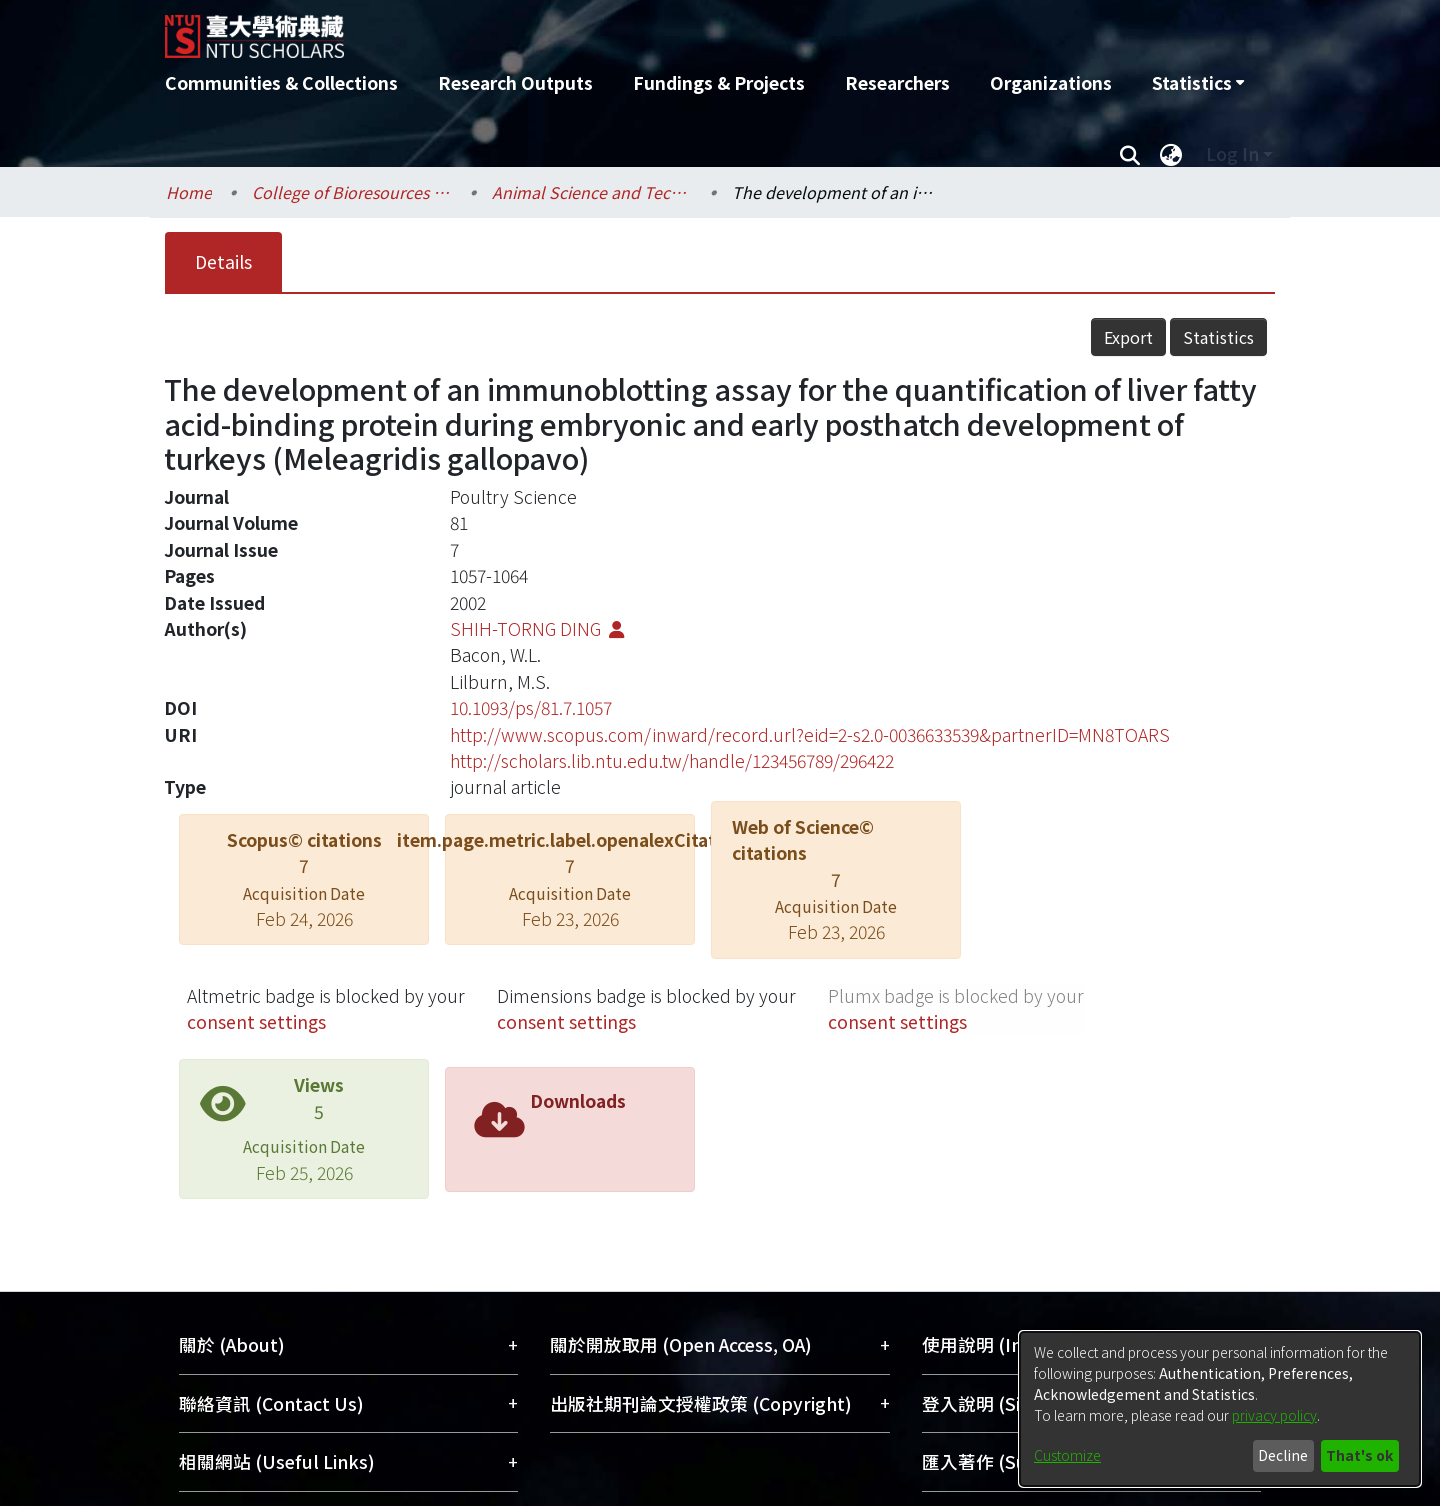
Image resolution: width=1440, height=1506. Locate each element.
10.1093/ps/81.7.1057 (531, 707)
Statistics (1218, 337)
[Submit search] (1129, 154)
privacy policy (1274, 1415)
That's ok (1359, 1455)
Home (189, 192)
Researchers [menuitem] (897, 82)
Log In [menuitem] (1232, 153)
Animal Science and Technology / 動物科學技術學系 (592, 192)
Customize (1067, 1455)
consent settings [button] (256, 1021)
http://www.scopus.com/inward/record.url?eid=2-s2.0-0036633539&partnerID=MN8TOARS (810, 734)
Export (1128, 337)
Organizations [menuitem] (1051, 82)
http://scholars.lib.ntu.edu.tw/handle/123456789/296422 (672, 760)
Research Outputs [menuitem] (515, 82)
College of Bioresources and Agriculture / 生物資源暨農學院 (352, 192)
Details (223, 261)
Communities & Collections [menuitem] (281, 82)
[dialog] (1220, 1409)
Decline (1283, 1455)
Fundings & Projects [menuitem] (719, 82)
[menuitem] (1198, 83)
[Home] (612, 29)
